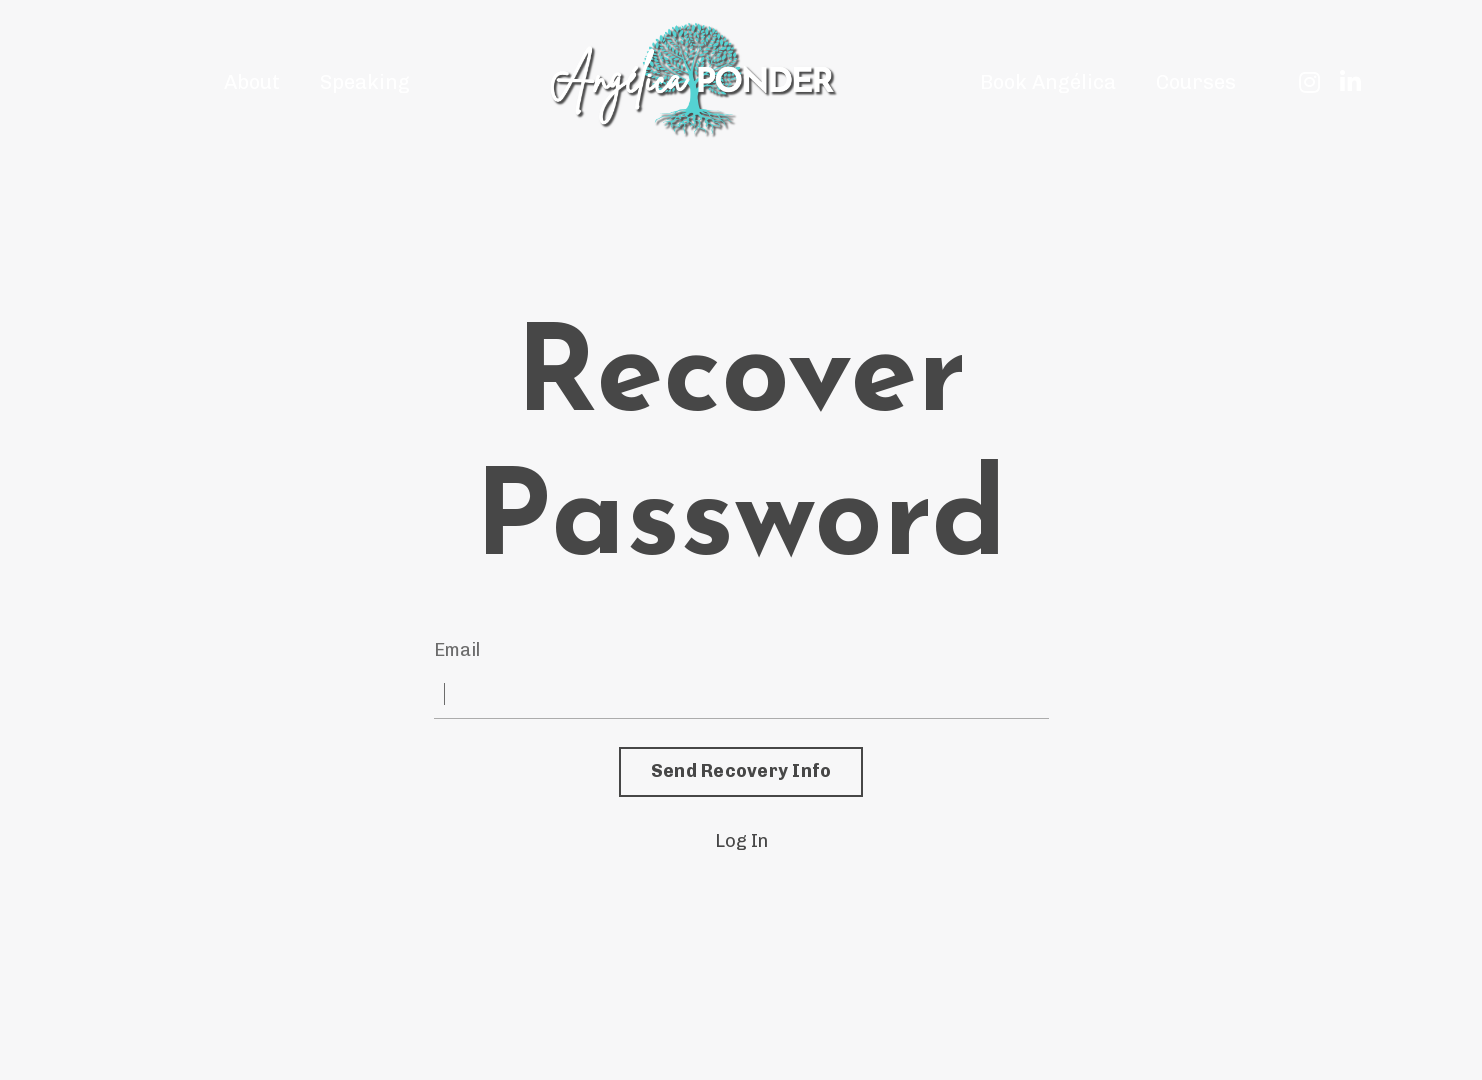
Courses (1196, 82)
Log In (741, 841)
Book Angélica (1048, 82)
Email (457, 650)
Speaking (365, 82)
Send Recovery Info (741, 771)
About (252, 82)
